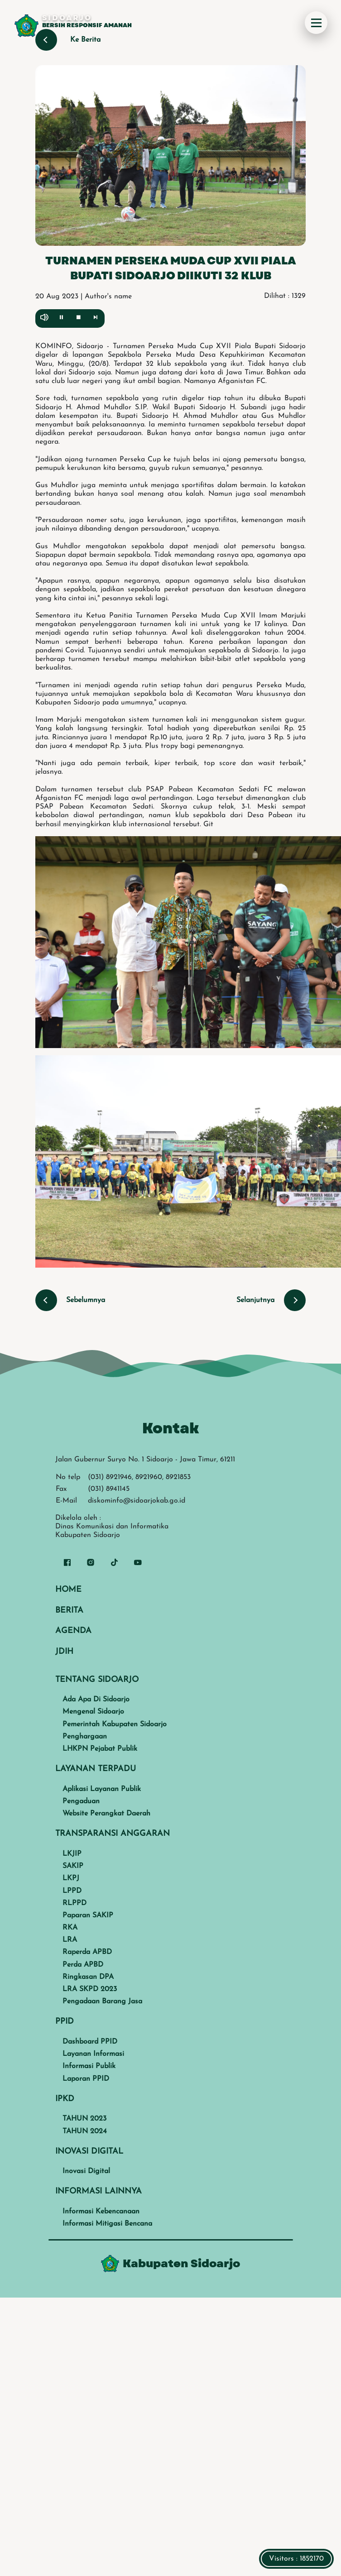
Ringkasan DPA (88, 1977)
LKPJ (70, 1878)
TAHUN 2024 (84, 2131)
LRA (69, 1940)
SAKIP (72, 1866)
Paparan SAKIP (87, 1915)
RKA (69, 1927)
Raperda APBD (87, 1952)
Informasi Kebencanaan (100, 2211)
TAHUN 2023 (84, 2118)
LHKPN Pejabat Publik (99, 1748)
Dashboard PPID (89, 2041)
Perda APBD (82, 1964)
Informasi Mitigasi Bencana (107, 2223)
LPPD (72, 1891)
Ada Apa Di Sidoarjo (96, 1699)
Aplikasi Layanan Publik (101, 1789)
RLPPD (74, 1903)
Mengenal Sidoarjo (93, 1711)
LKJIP (72, 1854)
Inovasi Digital (86, 2171)
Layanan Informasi (93, 2054)
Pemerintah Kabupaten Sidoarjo (114, 1724)
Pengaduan (81, 1801)
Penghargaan (84, 1736)
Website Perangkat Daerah (106, 1813)
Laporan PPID (85, 2079)
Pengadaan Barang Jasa (102, 2001)
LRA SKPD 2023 (89, 1989)
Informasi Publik (88, 2066)
